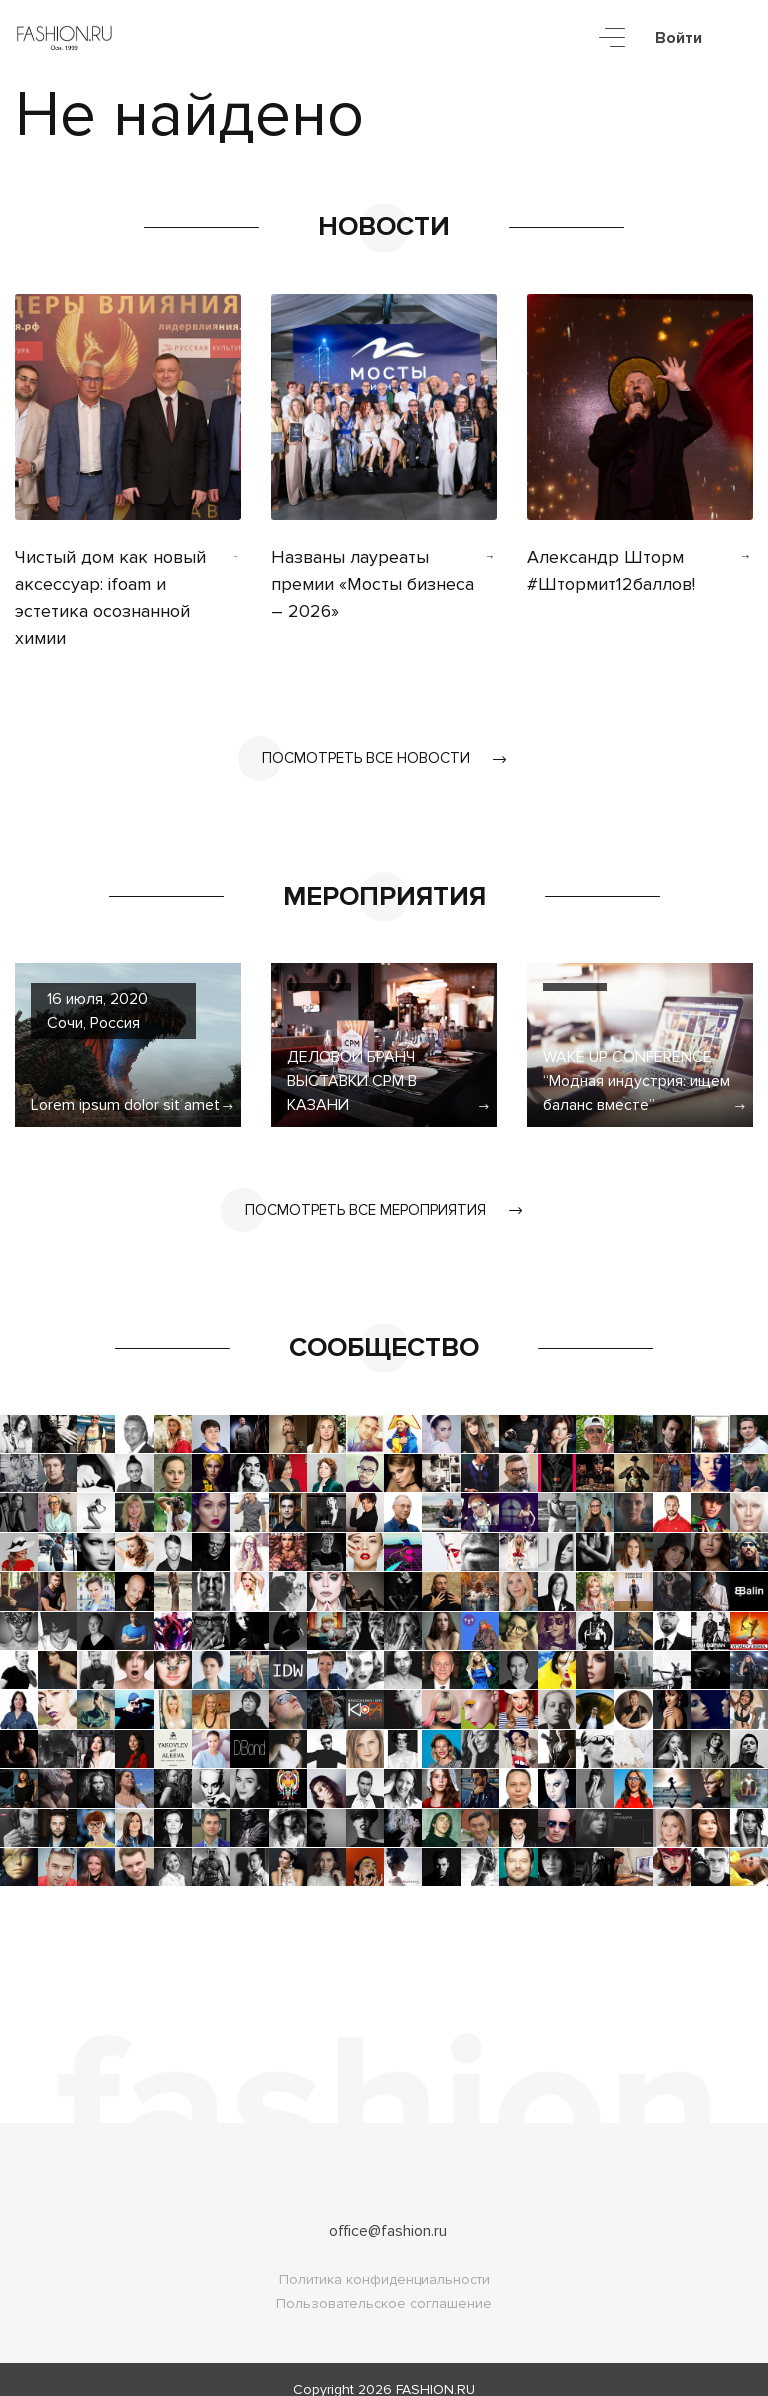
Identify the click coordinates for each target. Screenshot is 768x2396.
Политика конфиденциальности (384, 2259)
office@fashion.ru (388, 2211)
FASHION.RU (435, 2369)
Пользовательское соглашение (384, 2283)
